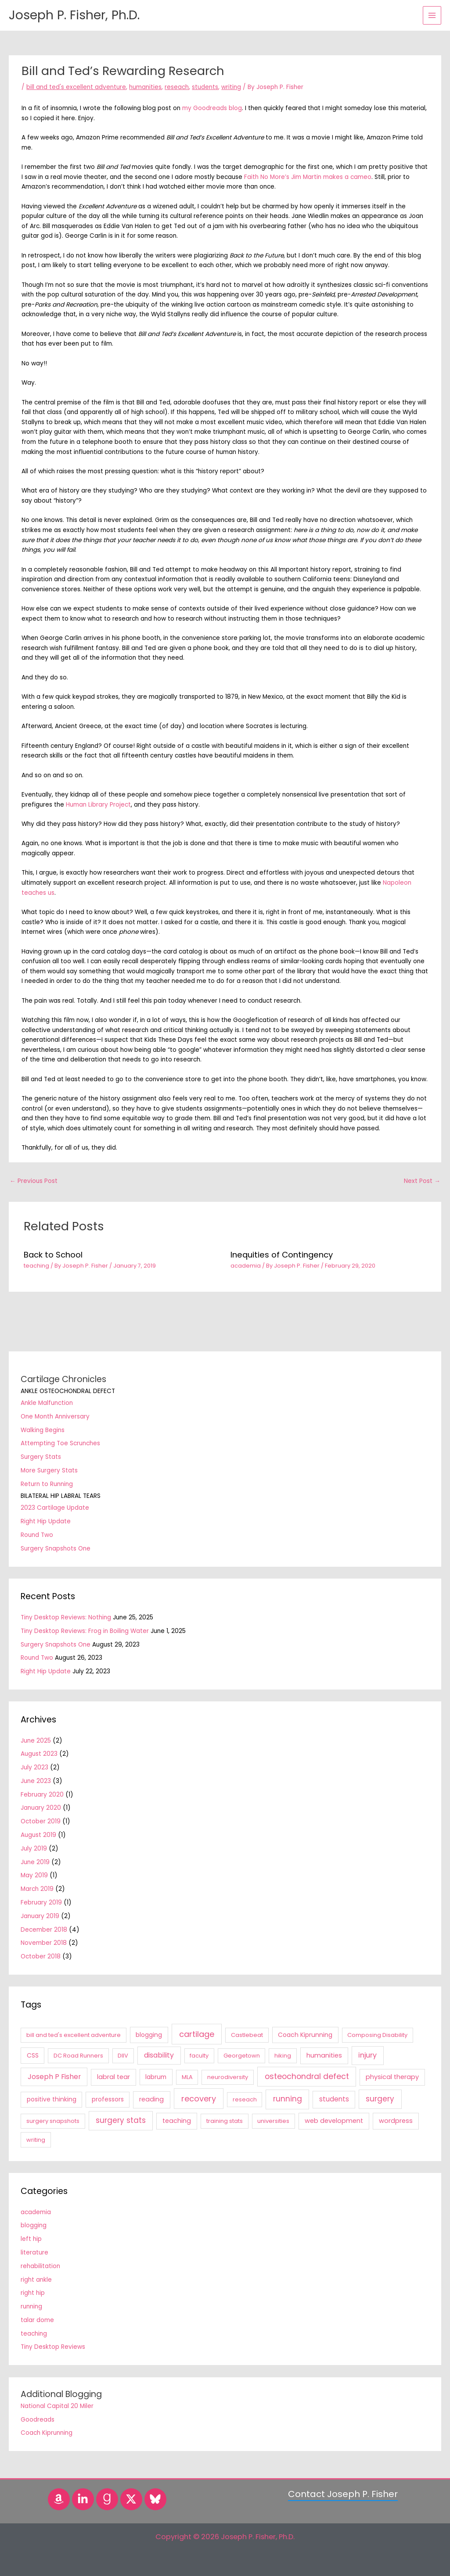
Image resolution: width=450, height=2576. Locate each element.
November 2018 (44, 1943)
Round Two (37, 1535)
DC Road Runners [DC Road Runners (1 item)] (78, 2055)
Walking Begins (43, 1430)
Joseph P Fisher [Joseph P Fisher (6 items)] (54, 2077)
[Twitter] (131, 2499)
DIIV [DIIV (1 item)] (123, 2055)
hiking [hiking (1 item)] (282, 2055)
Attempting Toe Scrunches (60, 1443)
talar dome (37, 2320)
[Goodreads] (107, 2499)
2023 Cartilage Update (55, 1508)
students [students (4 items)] (334, 2099)
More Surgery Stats (49, 1470)
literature (34, 2252)
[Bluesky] (155, 2499)
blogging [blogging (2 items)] (149, 2034)
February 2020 (42, 1794)
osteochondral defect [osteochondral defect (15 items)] (307, 2076)
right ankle (36, 2280)
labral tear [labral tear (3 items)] (113, 2076)
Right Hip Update (46, 1521)
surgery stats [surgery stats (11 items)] (121, 2120)
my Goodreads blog (212, 108)
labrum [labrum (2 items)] (155, 2076)
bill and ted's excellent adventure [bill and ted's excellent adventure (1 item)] (73, 2035)
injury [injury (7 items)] (367, 2055)
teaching (36, 1265)
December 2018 (44, 1930)
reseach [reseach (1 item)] (245, 2099)
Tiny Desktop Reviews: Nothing (66, 1617)
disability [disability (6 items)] (159, 2055)
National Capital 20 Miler (57, 2406)
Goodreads (37, 2419)
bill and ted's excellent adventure (76, 87)
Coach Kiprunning (46, 2433)
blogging (34, 2225)
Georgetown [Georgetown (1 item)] (241, 2055)
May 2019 (34, 1875)
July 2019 (34, 1848)
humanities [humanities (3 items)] (324, 2055)
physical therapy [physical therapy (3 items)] (392, 2076)
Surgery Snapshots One (55, 1548)
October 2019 (41, 1821)
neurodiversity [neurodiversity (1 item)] (227, 2077)
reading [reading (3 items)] (151, 2099)
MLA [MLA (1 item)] (187, 2077)
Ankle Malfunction (47, 1403)
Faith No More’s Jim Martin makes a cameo (307, 177)
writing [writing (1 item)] (35, 2140)
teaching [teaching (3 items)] (176, 2120)
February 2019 (41, 1902)
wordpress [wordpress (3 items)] (396, 2120)
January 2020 (41, 1808)
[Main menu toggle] (432, 15)
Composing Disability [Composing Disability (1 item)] (377, 2035)
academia (245, 1265)
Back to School (53, 1254)
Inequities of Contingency (281, 1254)
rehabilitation (40, 2266)
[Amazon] (59, 2499)
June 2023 (36, 1781)
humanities (145, 87)
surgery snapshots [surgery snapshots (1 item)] (52, 2121)
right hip (33, 2293)
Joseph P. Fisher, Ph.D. (82, 15)
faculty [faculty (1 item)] (199, 2055)
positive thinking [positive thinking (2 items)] (51, 2099)
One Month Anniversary (55, 1416)
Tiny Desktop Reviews (53, 2347)
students (205, 87)
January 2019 (40, 1916)
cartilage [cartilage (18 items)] (196, 2034)
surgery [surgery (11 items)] (380, 2099)
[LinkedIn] (83, 2499)
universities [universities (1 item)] (273, 2121)
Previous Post (34, 1181)
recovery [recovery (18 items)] (198, 2098)
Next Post (422, 1181)
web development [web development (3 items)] (334, 2120)
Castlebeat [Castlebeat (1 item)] (247, 2035)
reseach (177, 87)
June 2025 (36, 1740)
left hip (31, 2239)
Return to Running (47, 1484)
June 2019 (35, 1862)
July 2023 (34, 1767)
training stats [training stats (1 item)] (224, 2121)
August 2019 (38, 1835)
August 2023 (39, 1754)
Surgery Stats (41, 1457)
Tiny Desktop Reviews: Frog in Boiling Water (85, 1631)
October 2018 (41, 1956)
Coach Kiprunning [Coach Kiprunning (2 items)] (305, 2034)
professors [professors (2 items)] (108, 2099)
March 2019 (37, 1889)
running (31, 2306)
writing (231, 87)
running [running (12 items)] (287, 2099)
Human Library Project (98, 804)
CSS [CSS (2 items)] (33, 2055)
